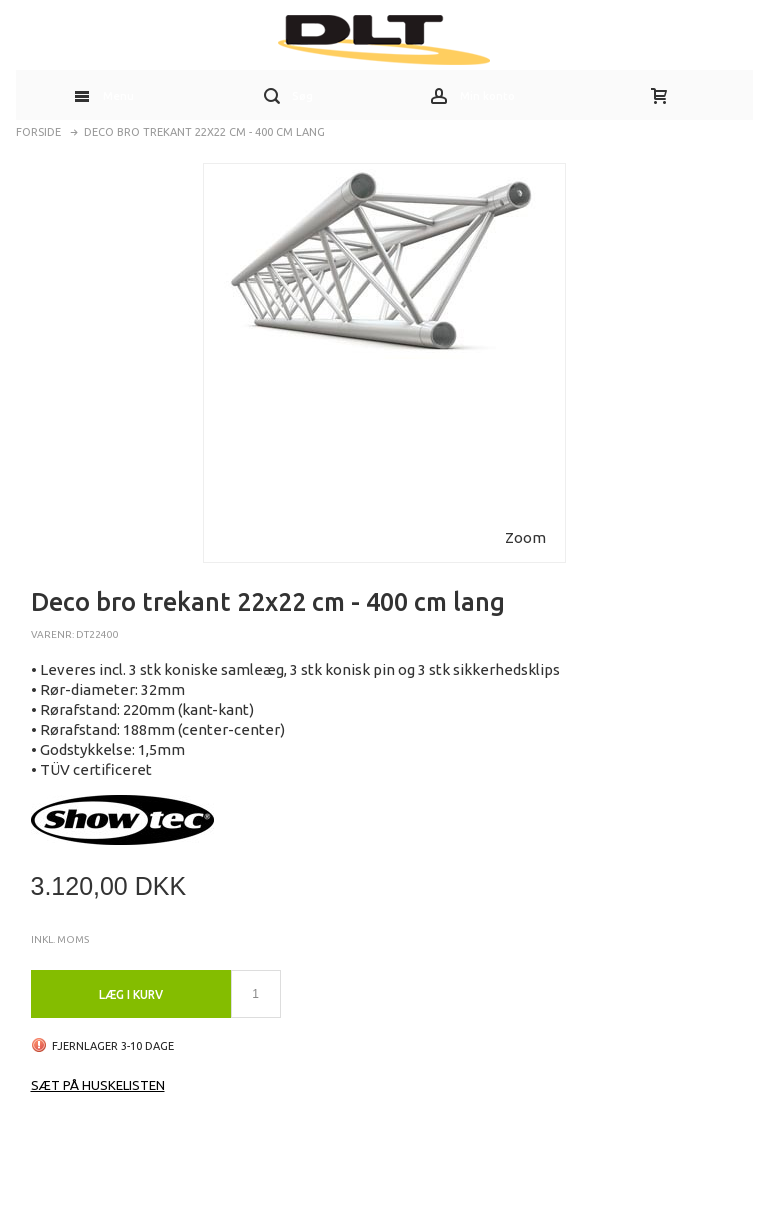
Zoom (525, 537)
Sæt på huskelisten (98, 1085)
